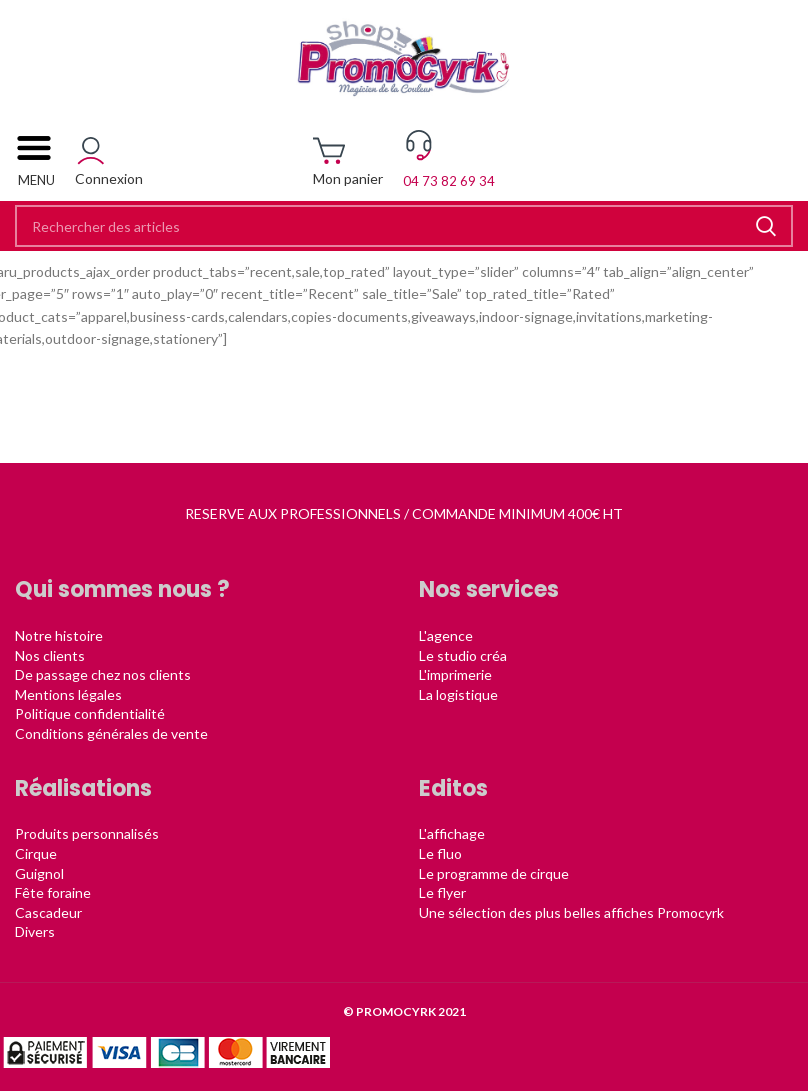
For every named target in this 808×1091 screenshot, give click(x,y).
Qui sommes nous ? (122, 589)
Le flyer (442, 892)
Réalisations (83, 788)
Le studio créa (463, 655)
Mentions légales (68, 694)
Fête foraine (53, 892)
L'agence (446, 635)
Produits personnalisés (87, 833)
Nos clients (50, 655)
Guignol (39, 873)
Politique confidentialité (90, 713)
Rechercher (766, 226)
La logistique (458, 694)
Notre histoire (59, 635)
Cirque (36, 853)
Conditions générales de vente (111, 733)
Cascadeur (48, 912)
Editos (453, 788)
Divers (35, 931)
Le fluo (440, 853)
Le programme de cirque (494, 873)
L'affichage (452, 833)
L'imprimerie (455, 674)
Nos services (489, 589)
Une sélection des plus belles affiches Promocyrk (571, 912)
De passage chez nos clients (103, 674)
